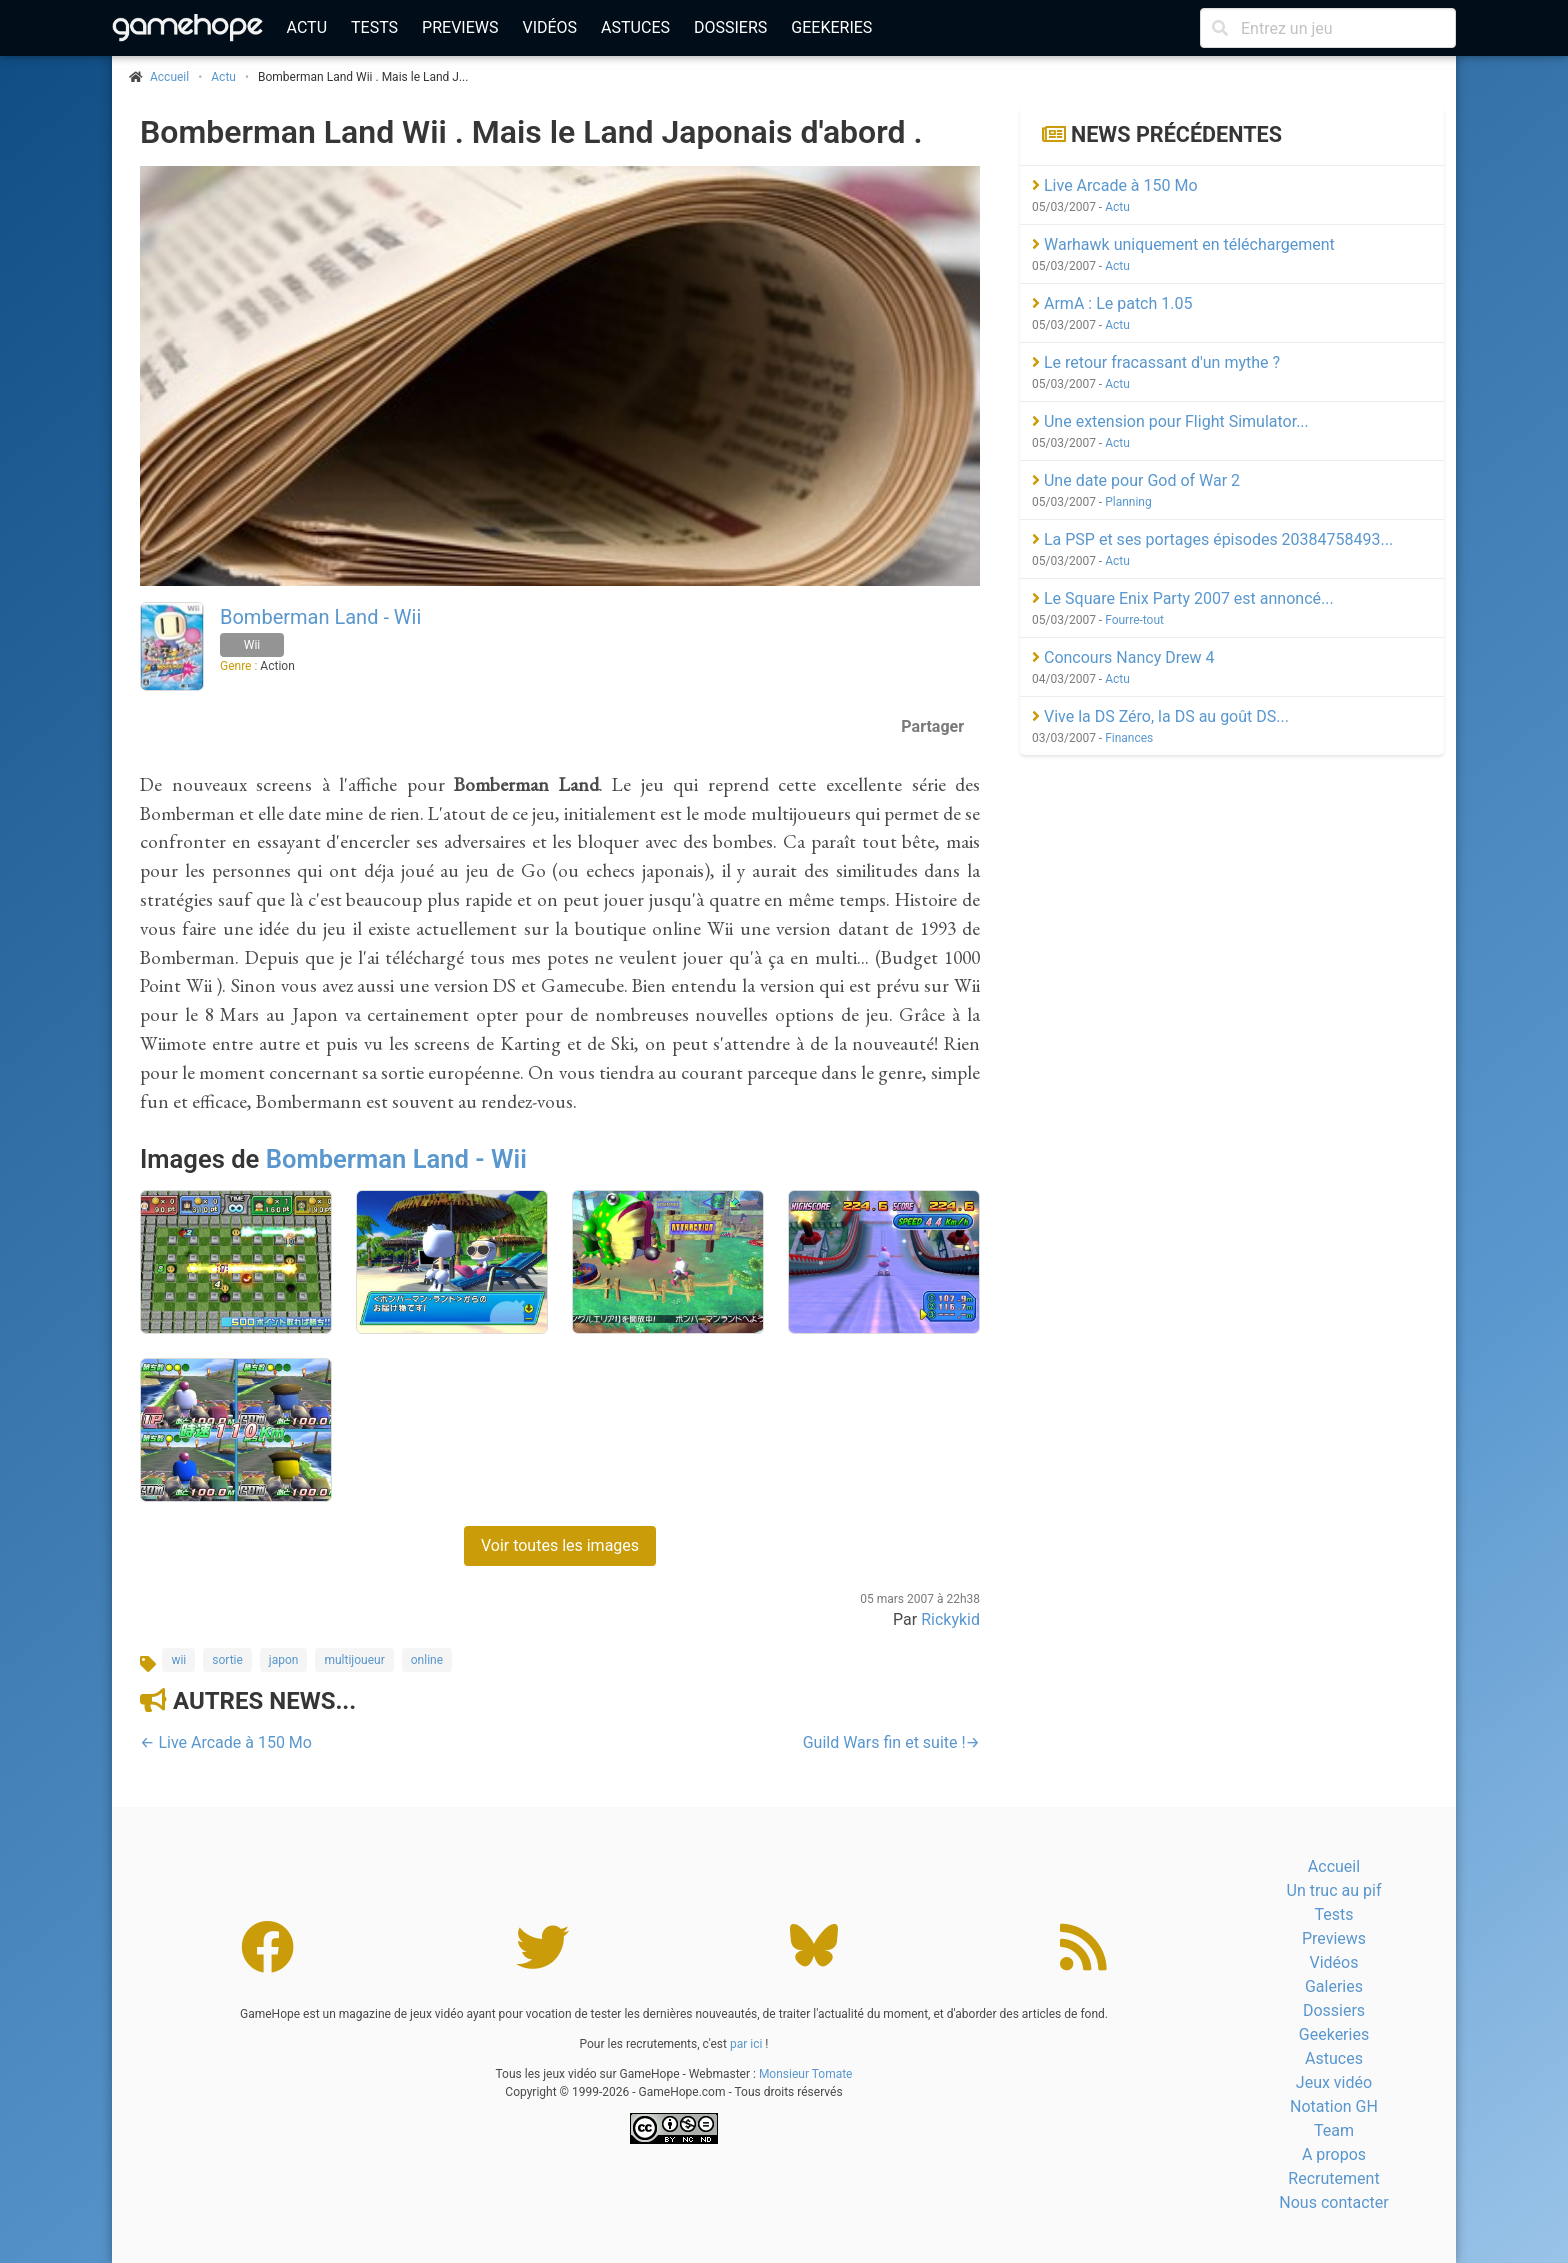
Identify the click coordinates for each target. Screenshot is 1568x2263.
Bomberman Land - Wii (320, 617)
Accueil (1334, 1866)
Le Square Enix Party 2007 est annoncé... (1183, 598)
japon (284, 1660)
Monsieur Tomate (806, 2074)
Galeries (1334, 1986)
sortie (227, 1660)
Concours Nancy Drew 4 (1123, 657)
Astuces (635, 27)
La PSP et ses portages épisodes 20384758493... (1212, 539)
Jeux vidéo (1334, 2082)
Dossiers (730, 27)
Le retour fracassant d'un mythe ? (1156, 362)
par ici (746, 2044)
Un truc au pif (1334, 1890)
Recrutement (1333, 2178)
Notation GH (1334, 2106)
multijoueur (354, 1660)
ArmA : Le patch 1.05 (1112, 303)
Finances (1129, 738)
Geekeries (831, 27)
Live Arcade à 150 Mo (1115, 185)
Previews (460, 27)
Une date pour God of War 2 (1136, 480)
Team (1334, 2130)
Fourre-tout (1134, 620)
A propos (1334, 2154)
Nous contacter (1333, 2202)
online (427, 1660)
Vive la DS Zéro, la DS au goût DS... (1160, 716)
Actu (307, 27)
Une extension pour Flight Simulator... (1170, 421)
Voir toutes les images (560, 1545)
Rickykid (950, 1619)
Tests (374, 27)
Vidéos (549, 27)
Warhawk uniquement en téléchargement (1183, 244)
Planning (1128, 502)
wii (178, 1660)
